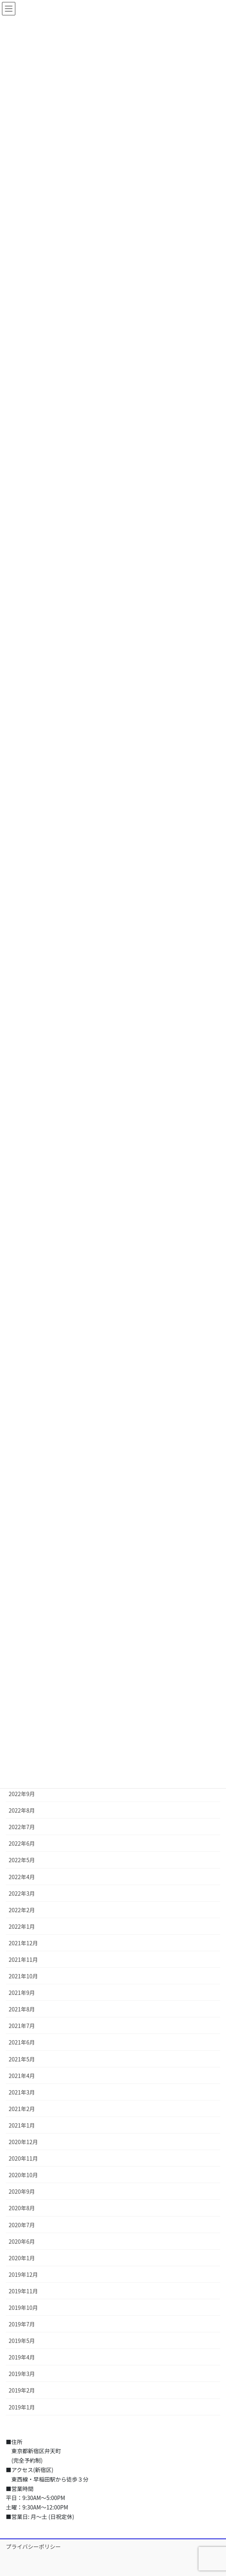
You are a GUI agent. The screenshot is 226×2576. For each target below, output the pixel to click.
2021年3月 (22, 2092)
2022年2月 (22, 1910)
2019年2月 (22, 2390)
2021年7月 (22, 2026)
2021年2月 (22, 2109)
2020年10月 (23, 2175)
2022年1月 (22, 1926)
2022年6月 (22, 1843)
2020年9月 (22, 2191)
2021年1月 (22, 2125)
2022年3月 (22, 1893)
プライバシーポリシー (33, 2546)
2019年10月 (23, 2307)
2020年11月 (23, 2158)
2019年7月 (22, 2324)
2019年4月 (22, 2357)
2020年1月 (22, 2258)
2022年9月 (22, 1794)
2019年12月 (23, 2274)
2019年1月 (22, 2407)
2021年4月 (22, 2076)
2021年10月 (23, 1976)
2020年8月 (22, 2208)
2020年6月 (22, 2241)
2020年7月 (22, 2225)
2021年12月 (23, 1943)
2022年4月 (22, 1877)
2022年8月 (22, 1810)
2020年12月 (23, 2142)
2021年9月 (22, 1992)
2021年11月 (23, 1959)
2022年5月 (22, 1860)
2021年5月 (22, 2059)
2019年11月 (23, 2291)
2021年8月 (22, 2009)
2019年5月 (22, 2341)
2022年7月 (22, 1827)
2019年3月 (22, 2374)
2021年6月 (22, 2042)
